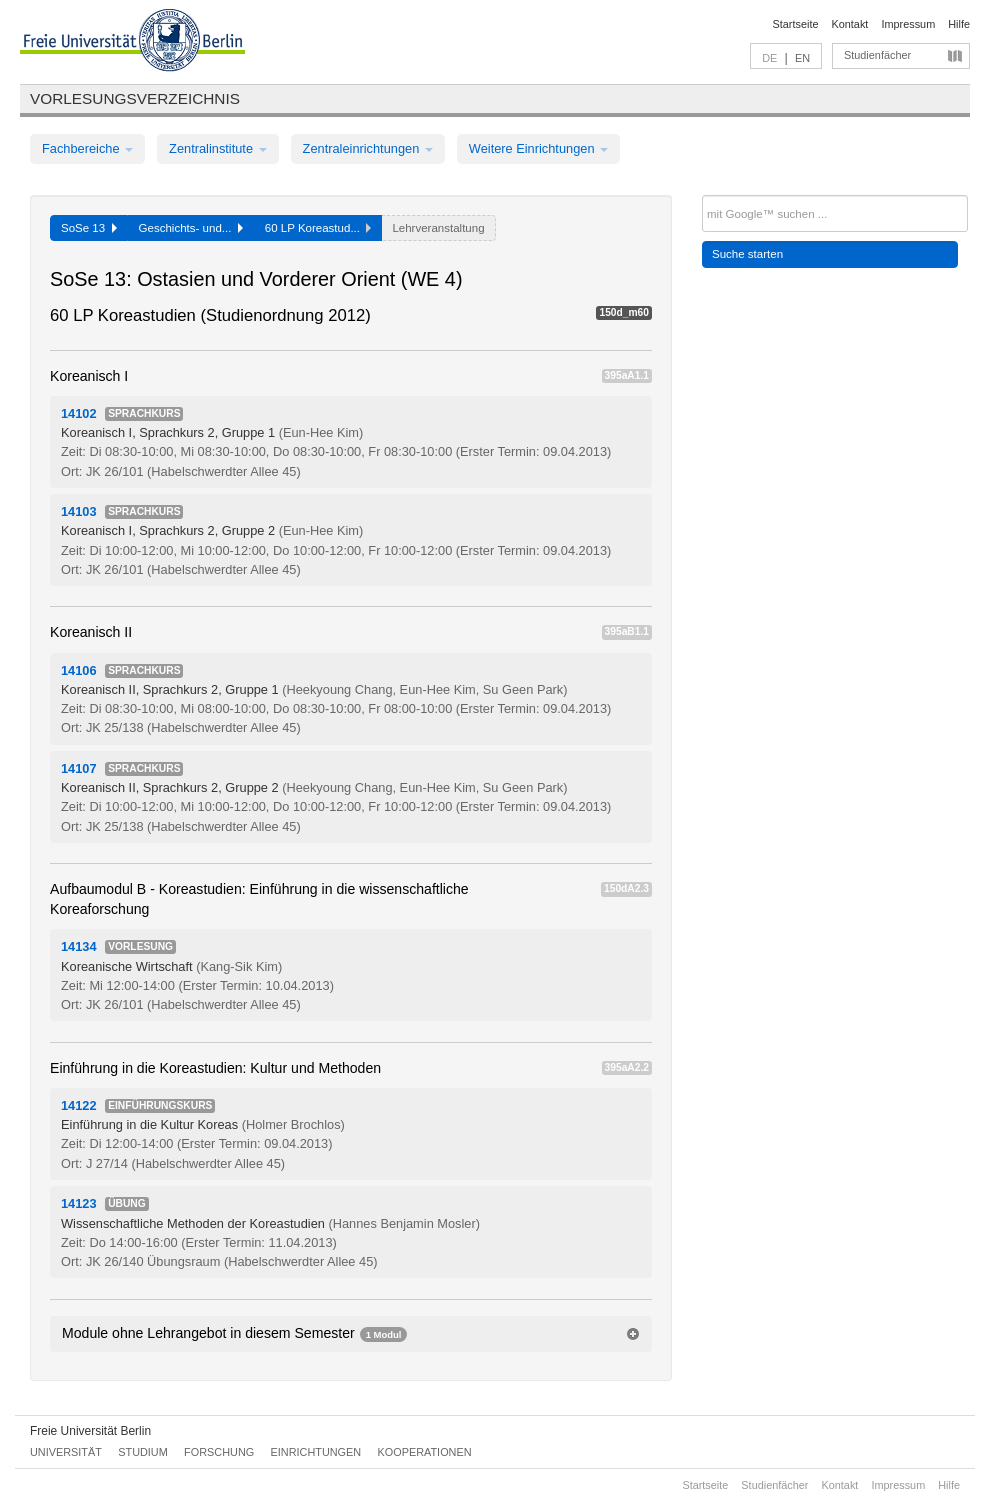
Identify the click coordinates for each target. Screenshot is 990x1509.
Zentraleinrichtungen (368, 148)
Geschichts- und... (191, 228)
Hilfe (959, 24)
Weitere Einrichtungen (538, 148)
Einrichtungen (316, 1452)
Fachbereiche (87, 148)
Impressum (908, 24)
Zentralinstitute (218, 148)
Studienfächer (877, 55)
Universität (66, 1452)
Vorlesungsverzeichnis (135, 98)
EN (802, 58)
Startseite (796, 24)
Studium (143, 1452)
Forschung (219, 1452)
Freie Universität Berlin (90, 1431)
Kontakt (850, 24)
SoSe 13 (89, 228)
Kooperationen (425, 1452)
